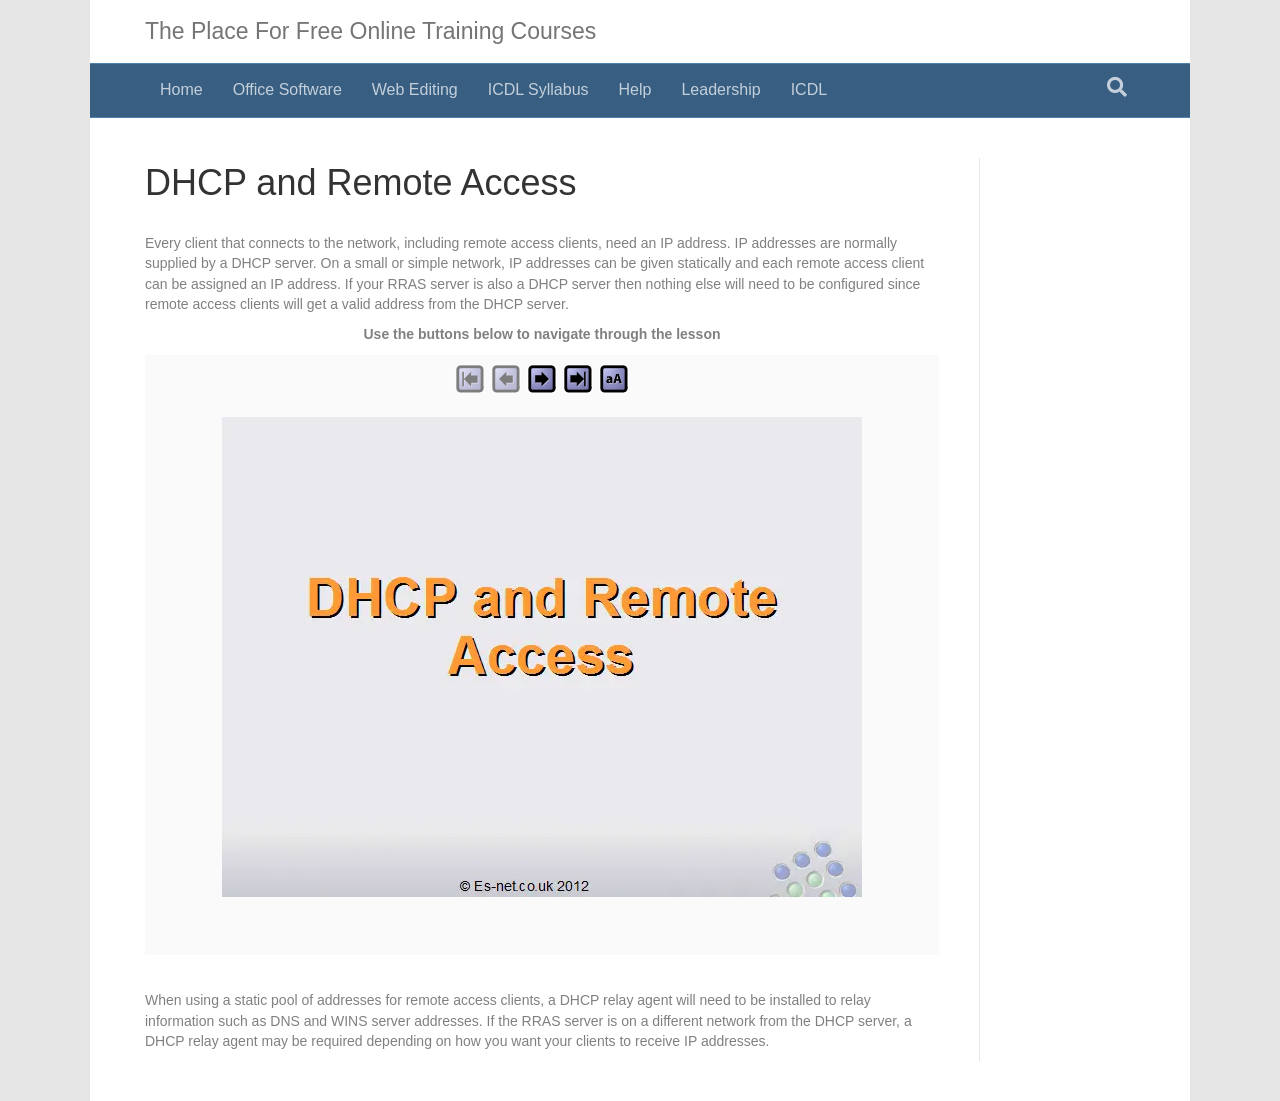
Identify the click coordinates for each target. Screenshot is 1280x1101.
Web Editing (415, 89)
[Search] (1117, 87)
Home (181, 89)
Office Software (287, 89)
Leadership (720, 89)
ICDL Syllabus (538, 89)
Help (635, 89)
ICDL (809, 89)
